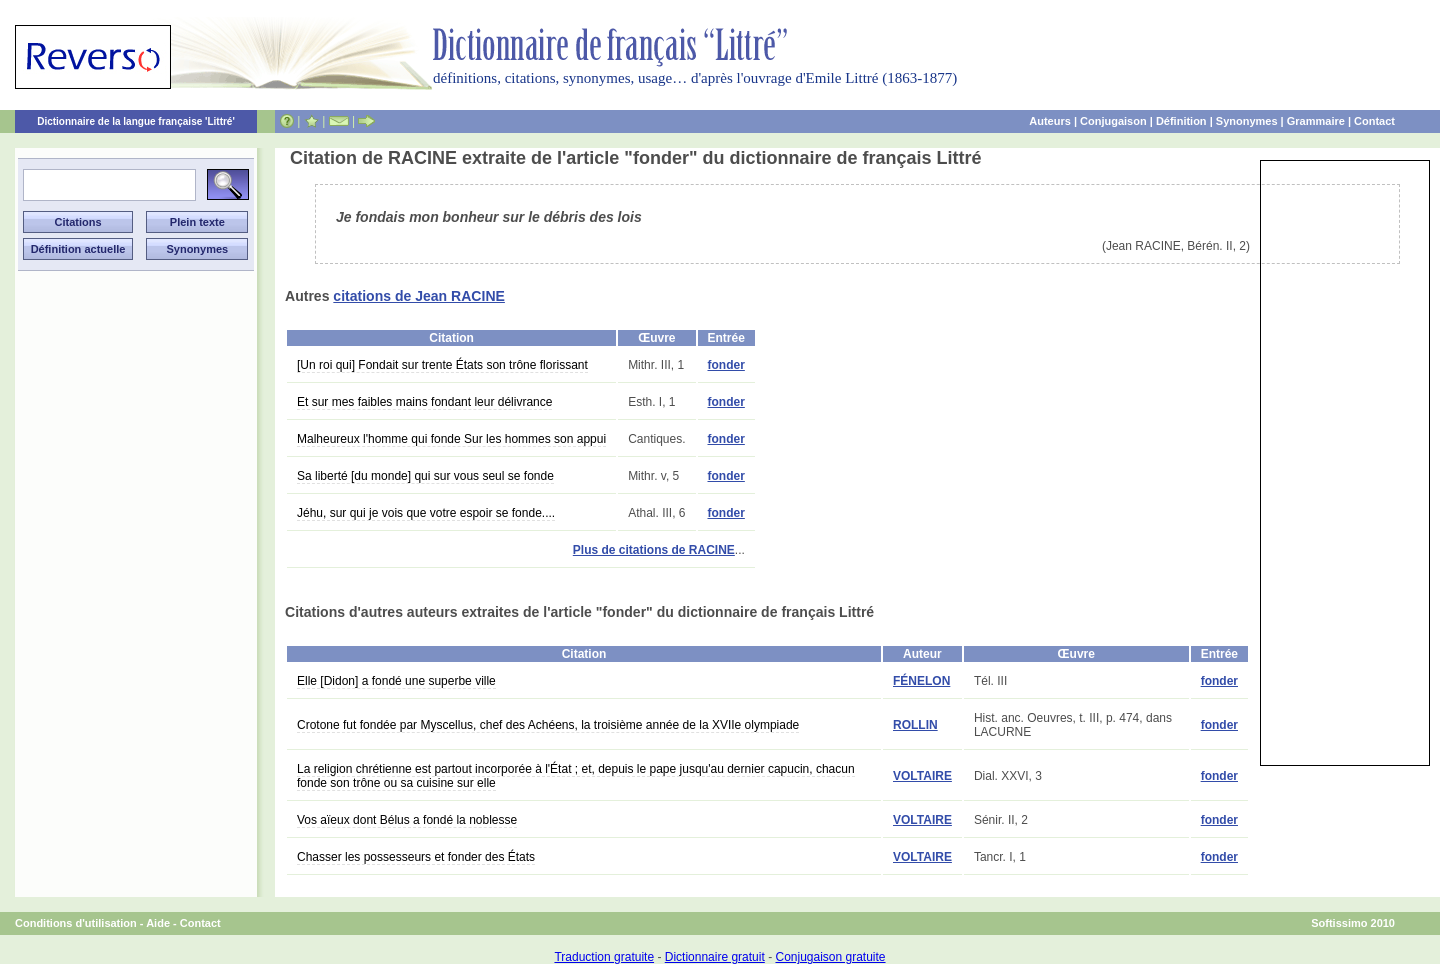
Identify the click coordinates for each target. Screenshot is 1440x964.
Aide (158, 923)
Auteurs (1050, 121)
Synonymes (1247, 121)
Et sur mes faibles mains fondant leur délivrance (424, 402)
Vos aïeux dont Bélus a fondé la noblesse (407, 820)
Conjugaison (1113, 121)
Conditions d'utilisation (76, 923)
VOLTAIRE (922, 776)
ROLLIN (915, 725)
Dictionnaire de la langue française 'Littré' (136, 121)
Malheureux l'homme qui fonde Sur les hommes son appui (451, 439)
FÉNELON (921, 681)
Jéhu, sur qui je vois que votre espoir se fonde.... (426, 513)
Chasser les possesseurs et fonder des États (416, 857)
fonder (726, 365)
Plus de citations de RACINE (654, 550)
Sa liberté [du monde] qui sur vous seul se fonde (425, 476)
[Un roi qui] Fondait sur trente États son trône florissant (442, 365)
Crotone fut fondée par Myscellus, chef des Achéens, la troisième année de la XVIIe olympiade (548, 725)
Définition (1181, 121)
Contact (1374, 121)
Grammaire (1316, 121)
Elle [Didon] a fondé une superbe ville (396, 681)
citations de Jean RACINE (419, 296)
